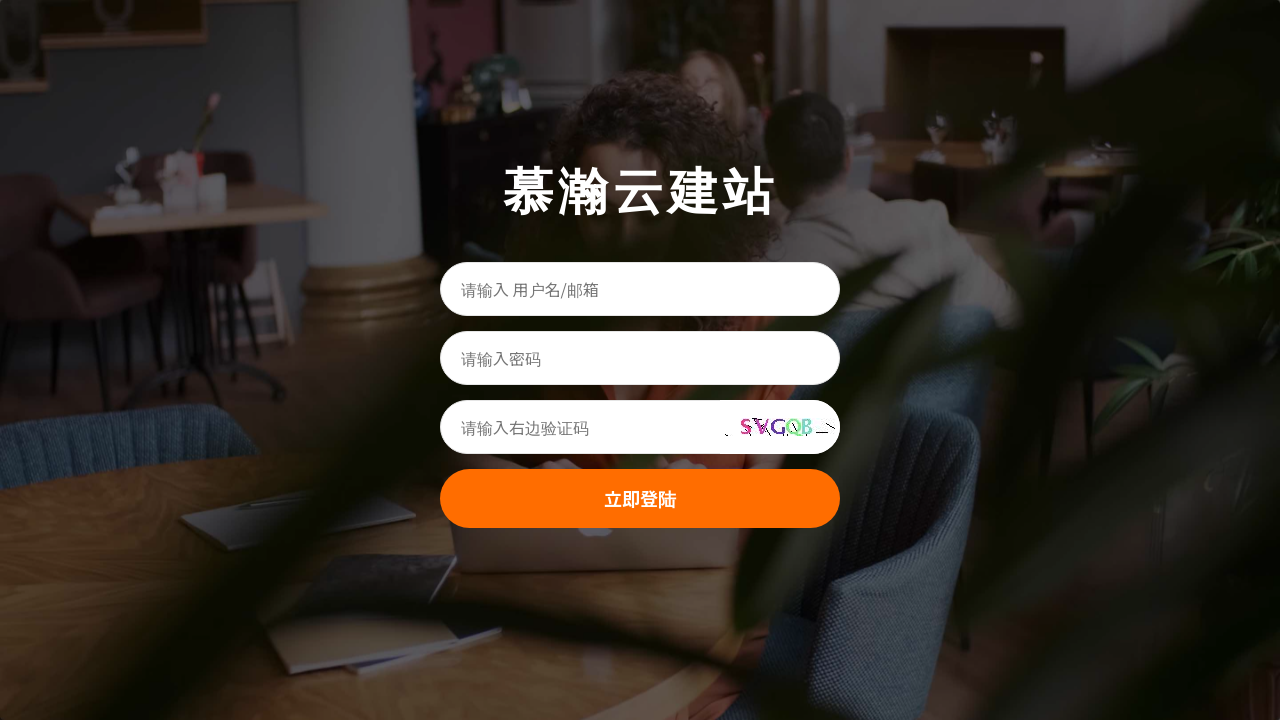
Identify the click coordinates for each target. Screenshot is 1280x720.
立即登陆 (640, 498)
